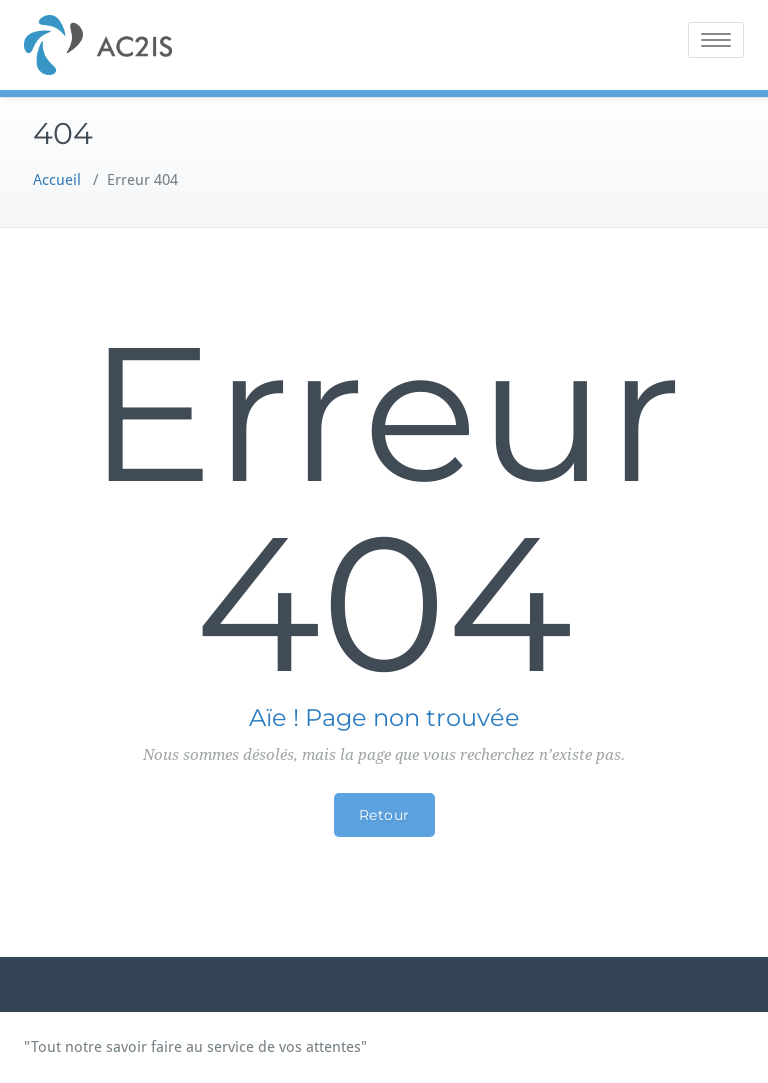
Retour (384, 815)
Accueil (57, 180)
